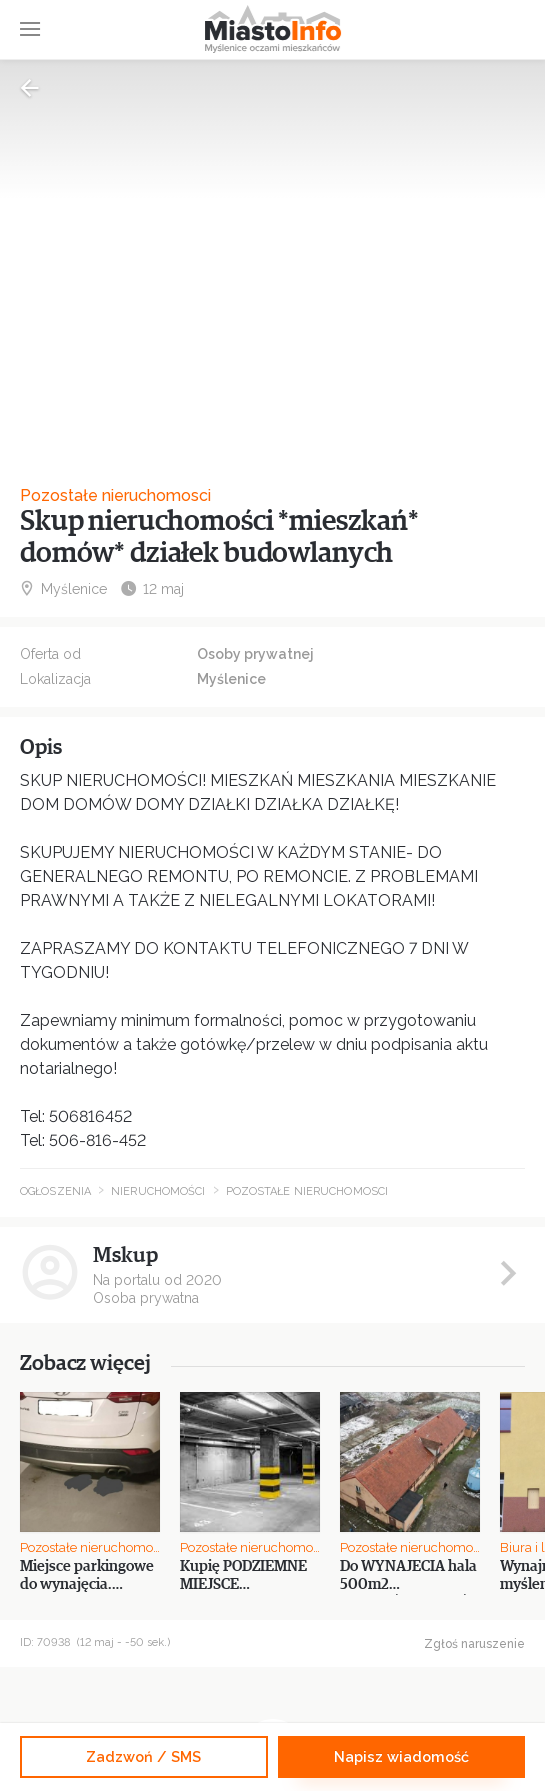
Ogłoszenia (55, 1191)
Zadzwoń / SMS (143, 1756)
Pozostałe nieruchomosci (115, 495)
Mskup (125, 1255)
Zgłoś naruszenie (474, 1644)
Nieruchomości (158, 1191)
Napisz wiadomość (401, 1756)
